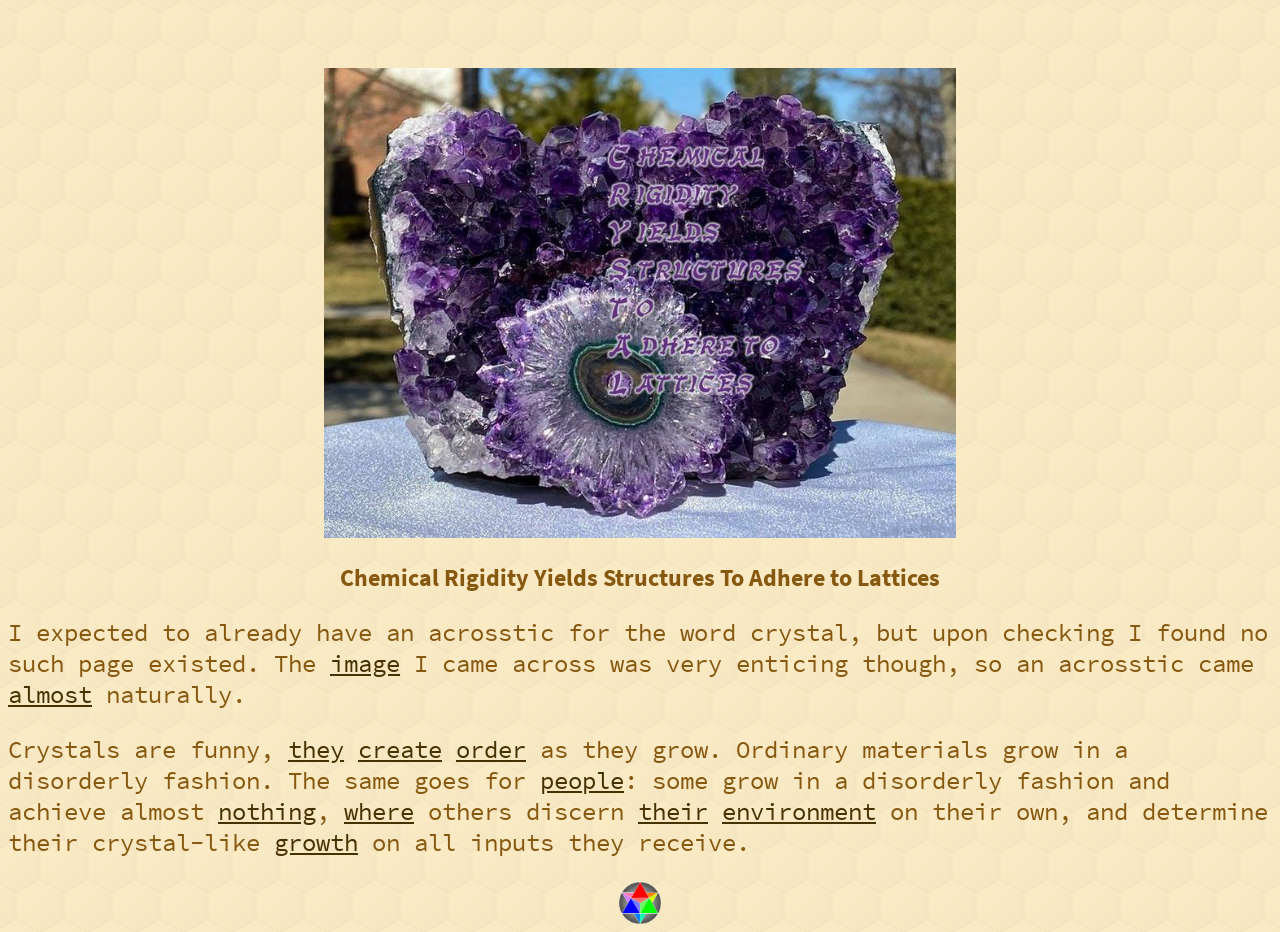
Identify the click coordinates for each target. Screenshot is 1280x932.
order (491, 749)
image (365, 663)
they (316, 749)
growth (316, 842)
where (379, 811)
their (673, 811)
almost (50, 694)
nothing (267, 811)
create (400, 749)
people (582, 780)
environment (799, 811)
